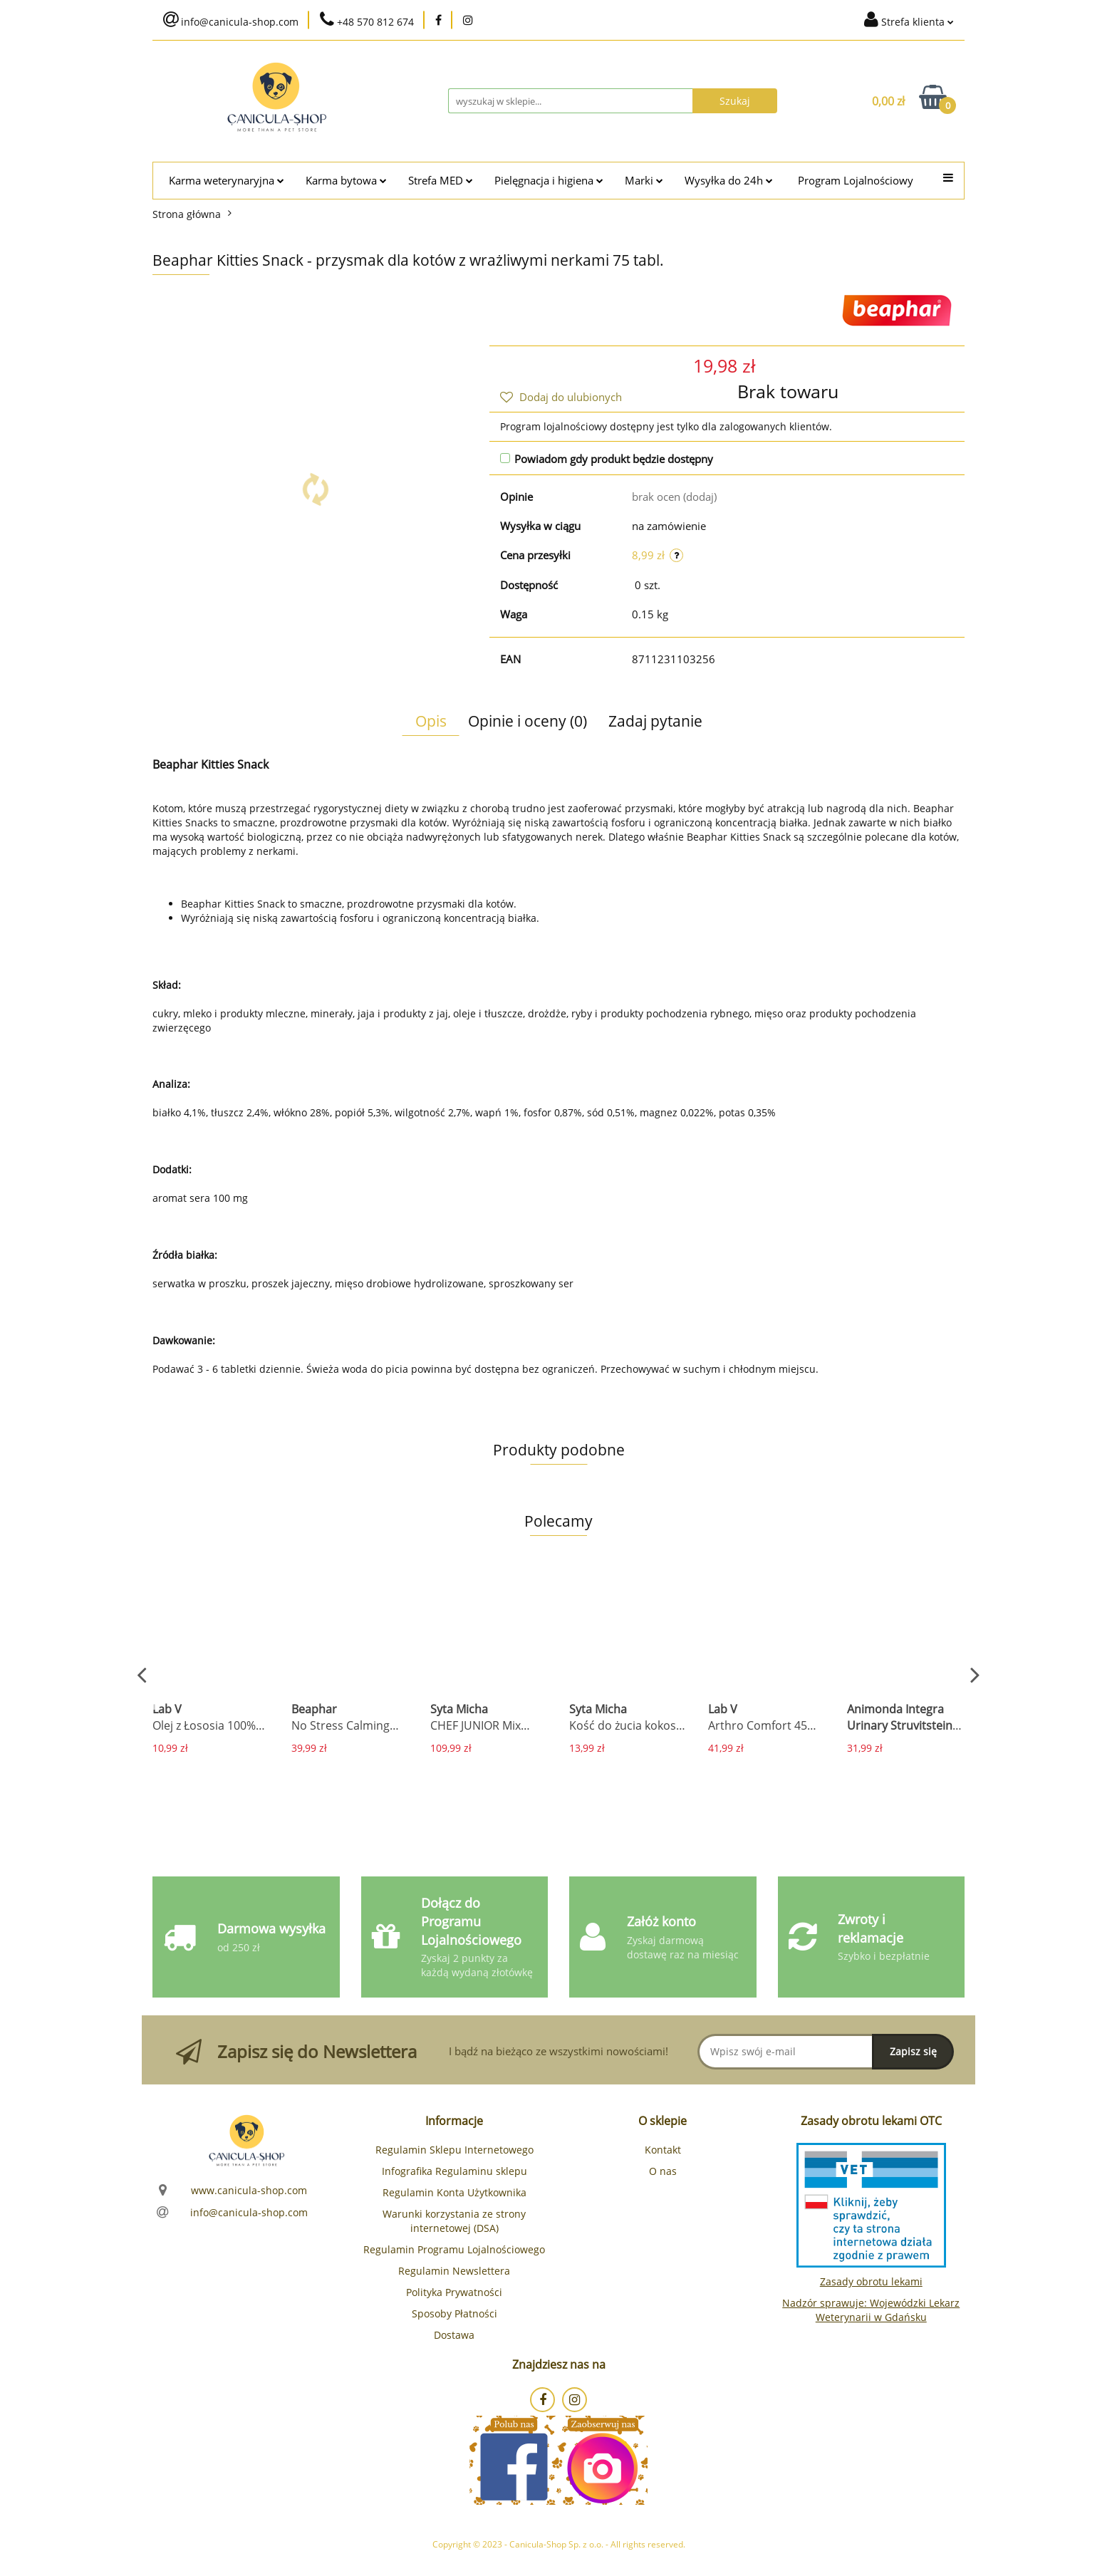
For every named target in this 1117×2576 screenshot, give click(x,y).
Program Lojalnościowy (855, 180)
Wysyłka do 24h (729, 180)
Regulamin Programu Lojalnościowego (454, 2249)
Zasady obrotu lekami (871, 2281)
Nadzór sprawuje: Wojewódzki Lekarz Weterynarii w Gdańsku (871, 2310)
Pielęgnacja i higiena (548, 180)
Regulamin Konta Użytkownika (454, 2192)
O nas (663, 2171)
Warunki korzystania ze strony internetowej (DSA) (454, 2221)
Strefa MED (440, 180)
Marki (644, 180)
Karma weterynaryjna (226, 180)
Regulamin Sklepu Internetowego (454, 2149)
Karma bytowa (346, 180)
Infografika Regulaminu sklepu (454, 2171)
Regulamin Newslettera (454, 2271)
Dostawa (454, 2335)
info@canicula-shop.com (249, 2212)
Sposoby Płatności (454, 2313)
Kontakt (663, 2149)
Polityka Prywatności (454, 2292)
